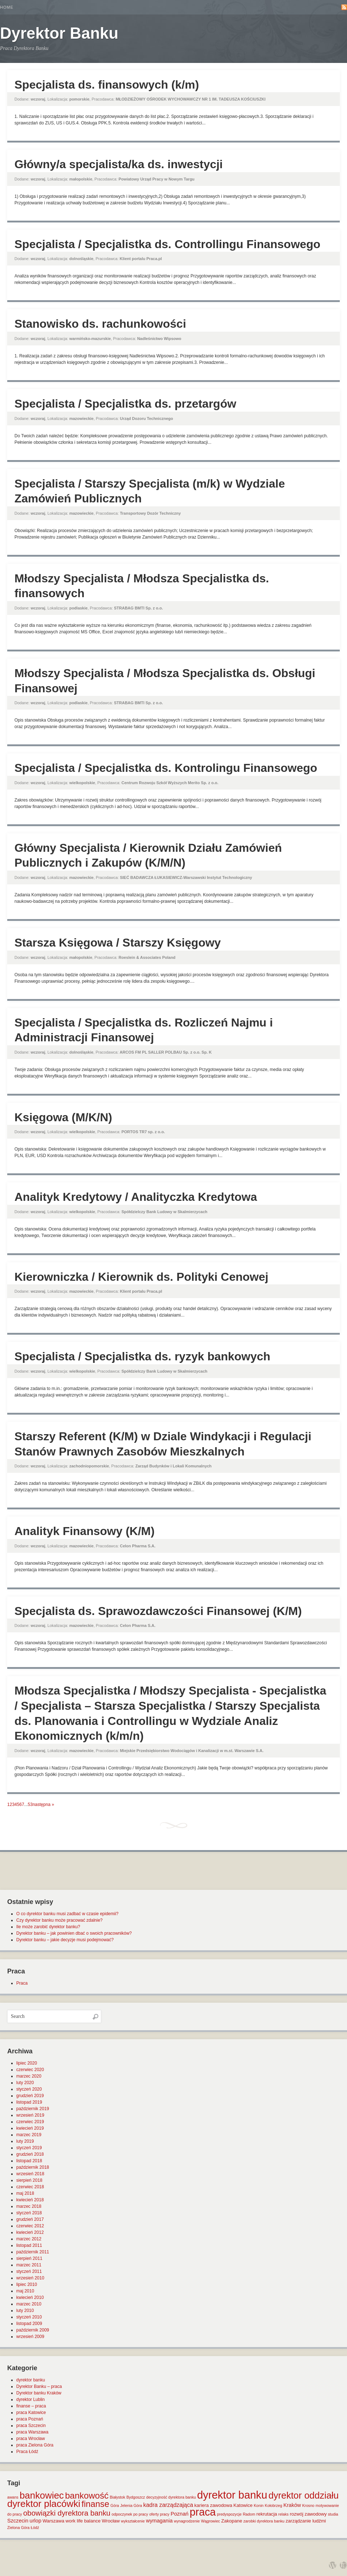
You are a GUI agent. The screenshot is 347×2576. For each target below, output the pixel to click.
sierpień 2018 (29, 2180)
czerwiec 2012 (30, 2225)
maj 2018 (25, 2193)
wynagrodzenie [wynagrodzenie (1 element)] (187, 2521)
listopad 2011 (29, 2245)
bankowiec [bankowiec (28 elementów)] (42, 2495)
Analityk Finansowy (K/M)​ (84, 1531)
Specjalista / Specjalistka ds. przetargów (125, 403)
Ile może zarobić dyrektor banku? (48, 1926)
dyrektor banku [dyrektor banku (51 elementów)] (232, 2495)
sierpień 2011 (29, 2258)
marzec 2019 (28, 2134)
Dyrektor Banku (59, 33)
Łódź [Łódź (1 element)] (35, 2527)
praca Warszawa (32, 2432)
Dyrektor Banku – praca (39, 2386)
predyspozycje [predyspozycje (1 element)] (229, 2514)
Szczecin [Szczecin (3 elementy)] (17, 2521)
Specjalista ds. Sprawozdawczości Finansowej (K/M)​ (158, 1611)
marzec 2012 (28, 2238)
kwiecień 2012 (30, 2232)
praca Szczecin (31, 2425)
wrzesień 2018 (30, 2173)
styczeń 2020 (29, 2089)
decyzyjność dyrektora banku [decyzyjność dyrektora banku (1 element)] (171, 2497)
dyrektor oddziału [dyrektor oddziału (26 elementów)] (304, 2495)
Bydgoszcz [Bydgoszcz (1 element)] (136, 2497)
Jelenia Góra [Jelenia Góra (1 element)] (131, 2505)
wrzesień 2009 (30, 2336)
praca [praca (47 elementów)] (203, 2512)
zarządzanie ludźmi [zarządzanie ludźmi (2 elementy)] (306, 2521)
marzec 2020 (28, 2076)
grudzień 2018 (30, 2154)
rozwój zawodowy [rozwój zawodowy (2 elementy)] (308, 2514)
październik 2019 (32, 2108)
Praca (21, 1983)
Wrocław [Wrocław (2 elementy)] (111, 2521)
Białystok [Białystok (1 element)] (117, 2497)
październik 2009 (32, 2330)
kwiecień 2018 (30, 2199)
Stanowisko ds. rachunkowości (100, 323)
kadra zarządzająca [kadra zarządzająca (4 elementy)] (168, 2505)
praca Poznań (29, 2419)
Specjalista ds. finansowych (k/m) (106, 84)
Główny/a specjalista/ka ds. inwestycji (118, 164)
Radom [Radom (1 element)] (249, 2514)
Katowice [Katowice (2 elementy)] (243, 2505)
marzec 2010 (28, 2304)
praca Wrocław (30, 2438)
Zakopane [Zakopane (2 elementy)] (231, 2521)
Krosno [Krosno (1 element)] (308, 2505)
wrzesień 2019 (30, 2115)
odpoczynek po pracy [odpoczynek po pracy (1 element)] (130, 2514)
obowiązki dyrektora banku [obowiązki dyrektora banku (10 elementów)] (66, 2513)
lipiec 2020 (26, 2063)
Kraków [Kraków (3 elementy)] (292, 2505)
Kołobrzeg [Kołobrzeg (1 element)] (273, 2505)
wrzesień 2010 (30, 2277)
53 (30, 1804)
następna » (43, 1804)
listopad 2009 (29, 2323)
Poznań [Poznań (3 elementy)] (180, 2514)
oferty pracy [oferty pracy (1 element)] (159, 2514)
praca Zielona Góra (34, 2445)
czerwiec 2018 (30, 2186)
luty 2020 (25, 2082)
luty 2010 (25, 2310)
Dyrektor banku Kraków (38, 2393)
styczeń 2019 (29, 2147)
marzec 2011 (28, 2264)
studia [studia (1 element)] (333, 2514)
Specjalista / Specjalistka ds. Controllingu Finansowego (167, 244)
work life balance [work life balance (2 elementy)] (82, 2521)
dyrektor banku (30, 2379)
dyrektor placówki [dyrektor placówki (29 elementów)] (43, 2503)
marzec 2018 (28, 2206)
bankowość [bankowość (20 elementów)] (86, 2495)
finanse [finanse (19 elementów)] (95, 2504)
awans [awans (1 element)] (12, 2497)
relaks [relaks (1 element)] (283, 2514)
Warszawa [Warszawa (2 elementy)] (53, 2521)
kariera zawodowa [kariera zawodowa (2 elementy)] (213, 2505)
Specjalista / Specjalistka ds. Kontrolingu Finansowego (165, 767)
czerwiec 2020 (30, 2069)
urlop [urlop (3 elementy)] (36, 2521)
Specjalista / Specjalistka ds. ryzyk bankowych (142, 1356)
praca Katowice (31, 2412)
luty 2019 (25, 2141)
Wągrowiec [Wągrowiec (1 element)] (210, 2521)
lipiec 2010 (26, 2284)
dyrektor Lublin (30, 2399)
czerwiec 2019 (30, 2121)
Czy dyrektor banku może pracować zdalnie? (59, 1920)
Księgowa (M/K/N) (63, 1117)
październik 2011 (32, 2251)
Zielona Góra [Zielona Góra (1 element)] (18, 2527)
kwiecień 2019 (30, 2128)
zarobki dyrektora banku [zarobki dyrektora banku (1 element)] (263, 2521)
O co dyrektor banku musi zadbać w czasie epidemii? (67, 1913)
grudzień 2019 (30, 2095)
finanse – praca (31, 2406)
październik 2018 (32, 2167)
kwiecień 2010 (30, 2297)
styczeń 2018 (29, 2212)
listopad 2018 (29, 2160)
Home (6, 7)
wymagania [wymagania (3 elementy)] (159, 2521)
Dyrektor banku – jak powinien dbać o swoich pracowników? (74, 1933)
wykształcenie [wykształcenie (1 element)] (133, 2521)
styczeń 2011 (29, 2271)
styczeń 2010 (29, 2317)
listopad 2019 (29, 2102)
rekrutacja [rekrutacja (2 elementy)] (266, 2514)
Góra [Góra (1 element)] (115, 2505)
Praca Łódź (27, 2451)
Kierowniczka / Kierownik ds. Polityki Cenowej (141, 1276)
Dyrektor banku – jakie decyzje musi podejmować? (64, 1939)
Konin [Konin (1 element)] (259, 2505)
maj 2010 (25, 2291)
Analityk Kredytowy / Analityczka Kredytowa (135, 1196)
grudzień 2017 (30, 2219)
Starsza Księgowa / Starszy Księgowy (117, 942)
